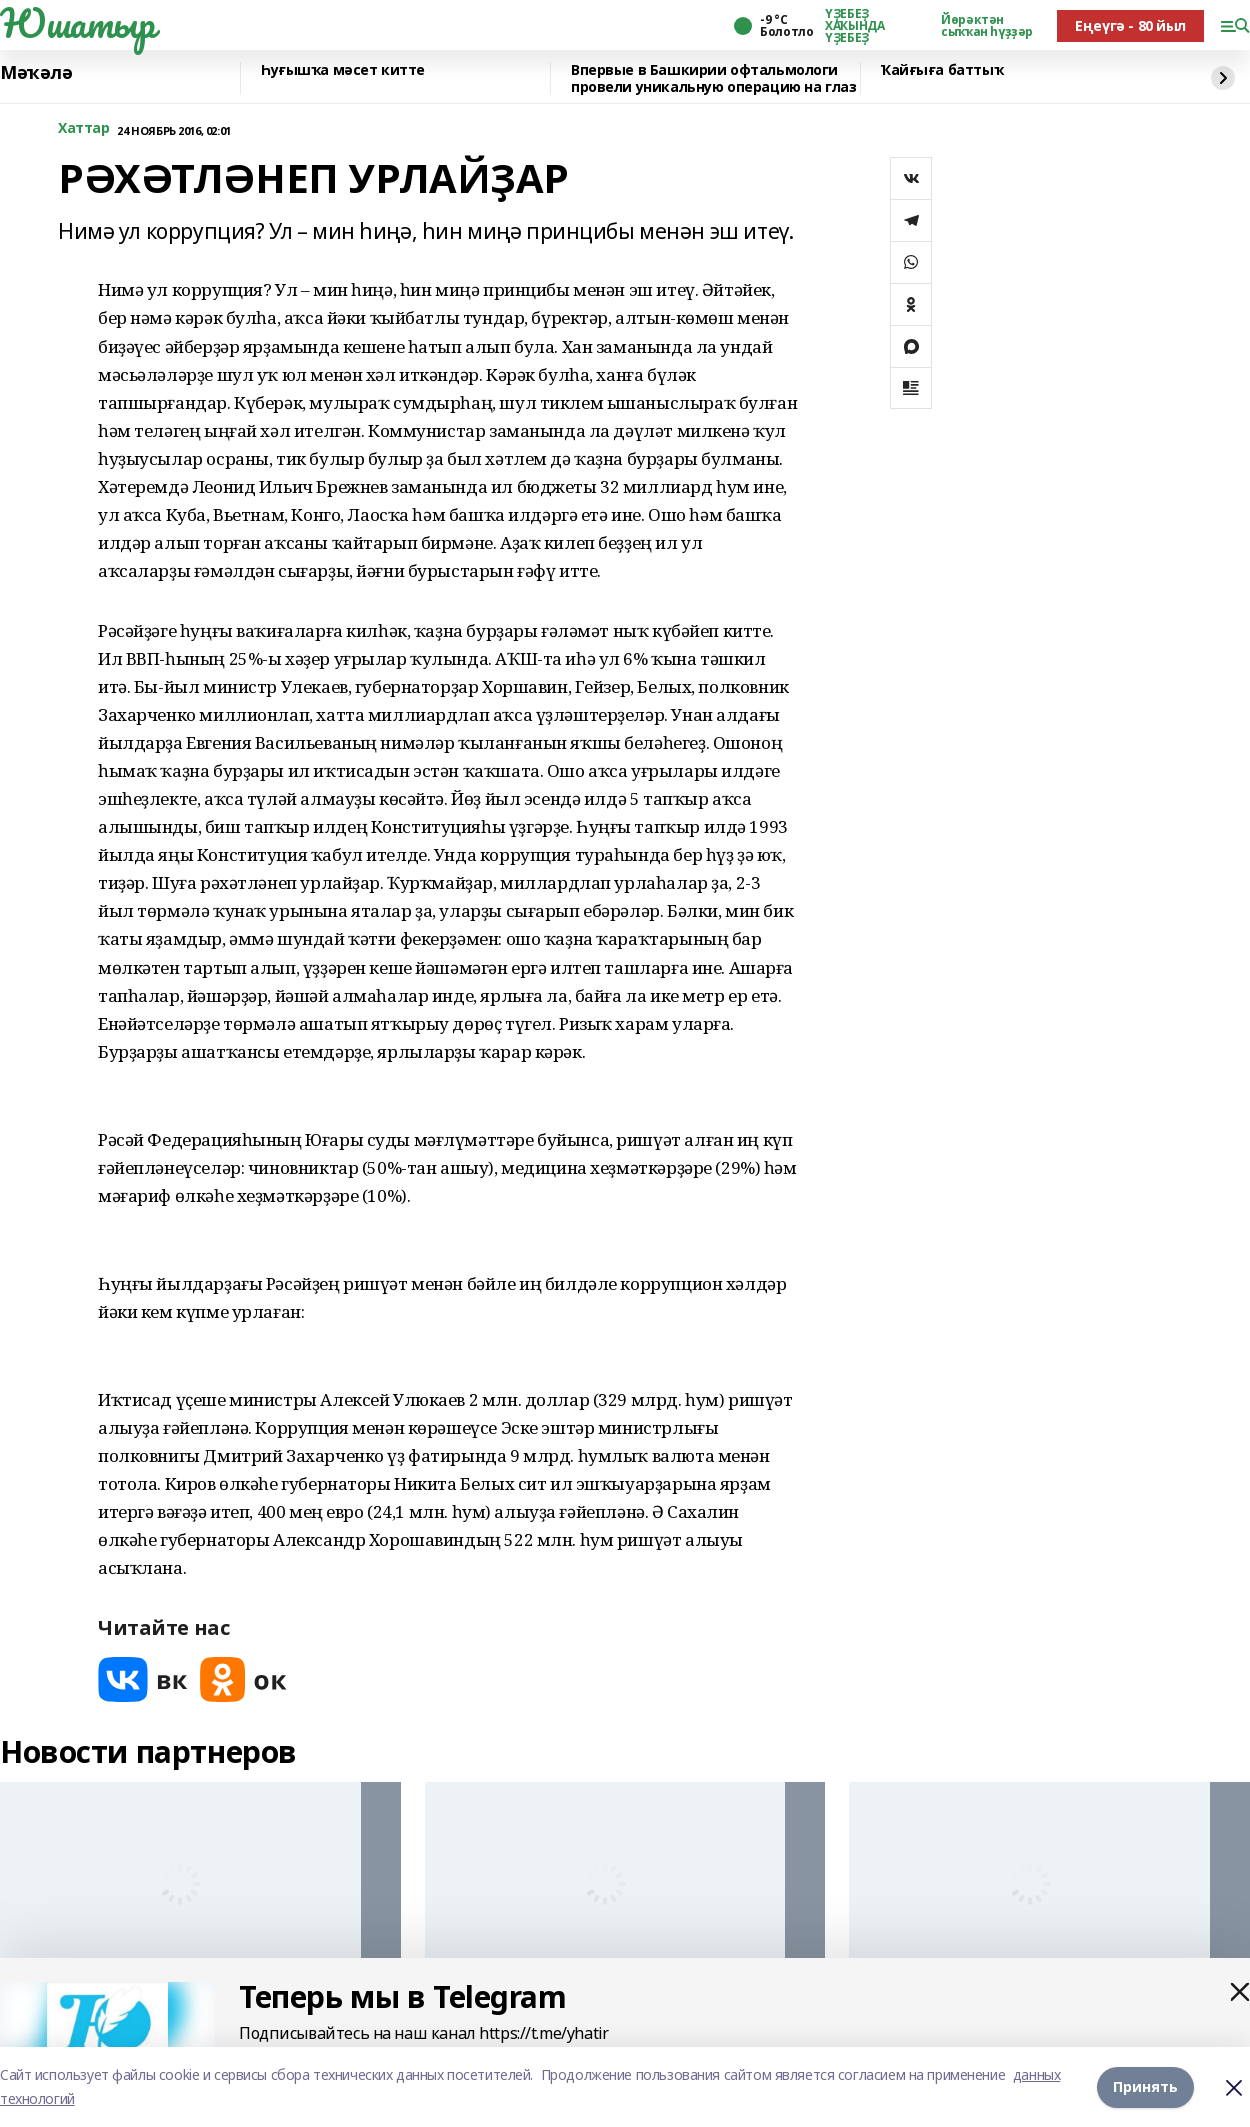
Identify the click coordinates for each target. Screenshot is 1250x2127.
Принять (1145, 2086)
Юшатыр (77, 23)
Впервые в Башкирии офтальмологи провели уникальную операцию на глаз (713, 78)
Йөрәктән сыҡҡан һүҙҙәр (987, 26)
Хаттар (83, 128)
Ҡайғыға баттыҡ (942, 70)
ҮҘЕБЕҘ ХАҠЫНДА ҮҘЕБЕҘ (854, 26)
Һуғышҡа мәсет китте (343, 70)
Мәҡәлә (36, 73)
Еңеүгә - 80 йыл (1130, 25)
